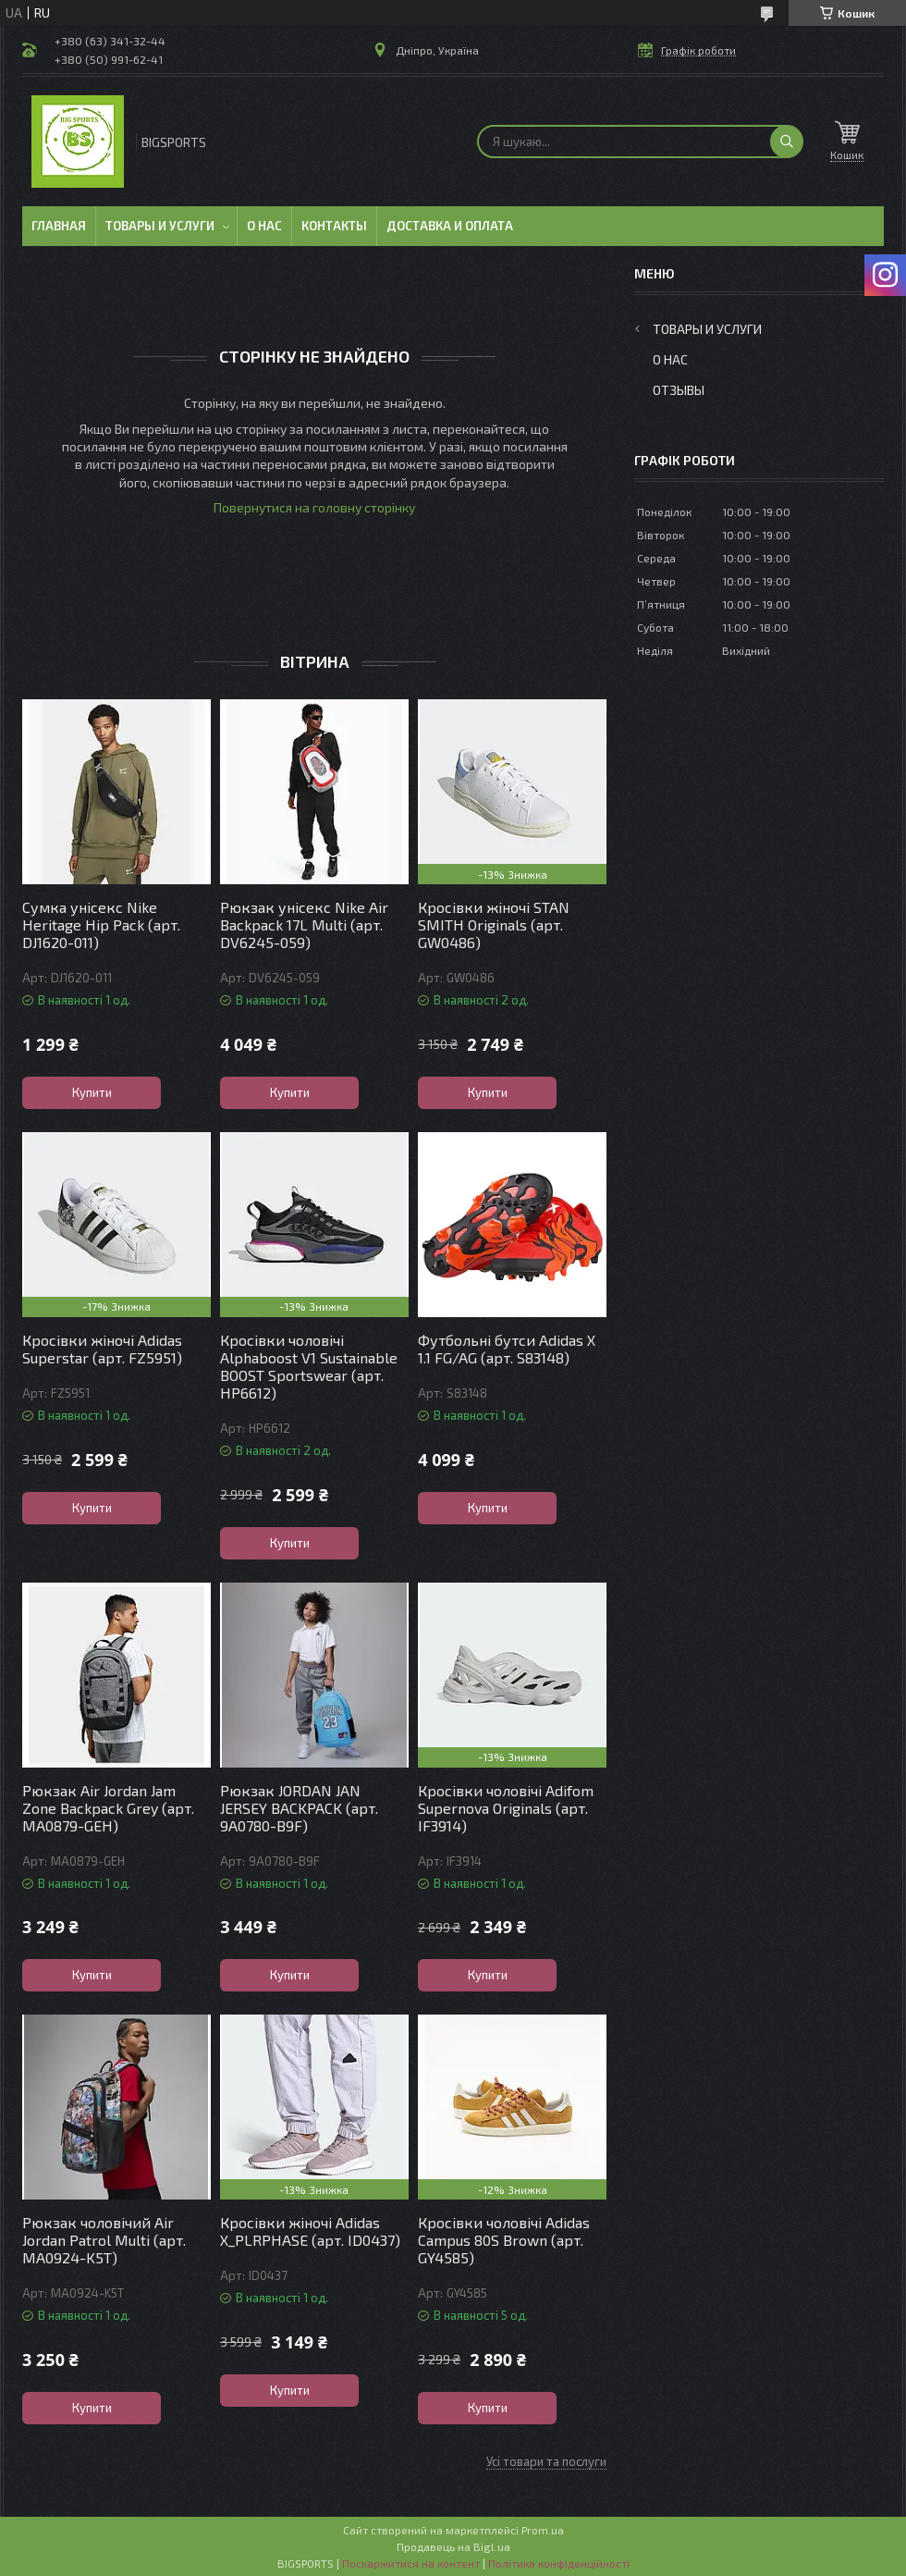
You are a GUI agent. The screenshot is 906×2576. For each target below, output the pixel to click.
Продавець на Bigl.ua (453, 2546)
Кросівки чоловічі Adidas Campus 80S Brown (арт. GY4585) (504, 2239)
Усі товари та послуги (546, 2461)
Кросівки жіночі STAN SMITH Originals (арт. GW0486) (493, 924)
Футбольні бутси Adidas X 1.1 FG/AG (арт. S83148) (506, 1348)
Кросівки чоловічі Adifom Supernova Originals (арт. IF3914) (506, 1807)
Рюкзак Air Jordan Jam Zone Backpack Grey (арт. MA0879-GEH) (108, 1807)
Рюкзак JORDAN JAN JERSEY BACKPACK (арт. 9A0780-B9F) (299, 1807)
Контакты (334, 225)
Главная (58, 225)
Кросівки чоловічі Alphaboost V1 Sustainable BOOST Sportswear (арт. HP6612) (309, 1366)
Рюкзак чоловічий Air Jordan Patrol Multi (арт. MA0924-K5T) (104, 2239)
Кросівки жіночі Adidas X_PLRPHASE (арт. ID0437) (310, 2231)
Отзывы (678, 390)
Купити (92, 1092)
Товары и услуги (159, 225)
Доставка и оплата (449, 225)
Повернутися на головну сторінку (314, 507)
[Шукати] (786, 141)
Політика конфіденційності (559, 2563)
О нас (264, 225)
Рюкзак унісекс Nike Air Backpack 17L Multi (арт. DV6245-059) (304, 924)
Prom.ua (542, 2529)
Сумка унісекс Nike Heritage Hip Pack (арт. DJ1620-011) (101, 924)
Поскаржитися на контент (411, 2563)
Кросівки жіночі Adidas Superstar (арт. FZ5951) (102, 1348)
